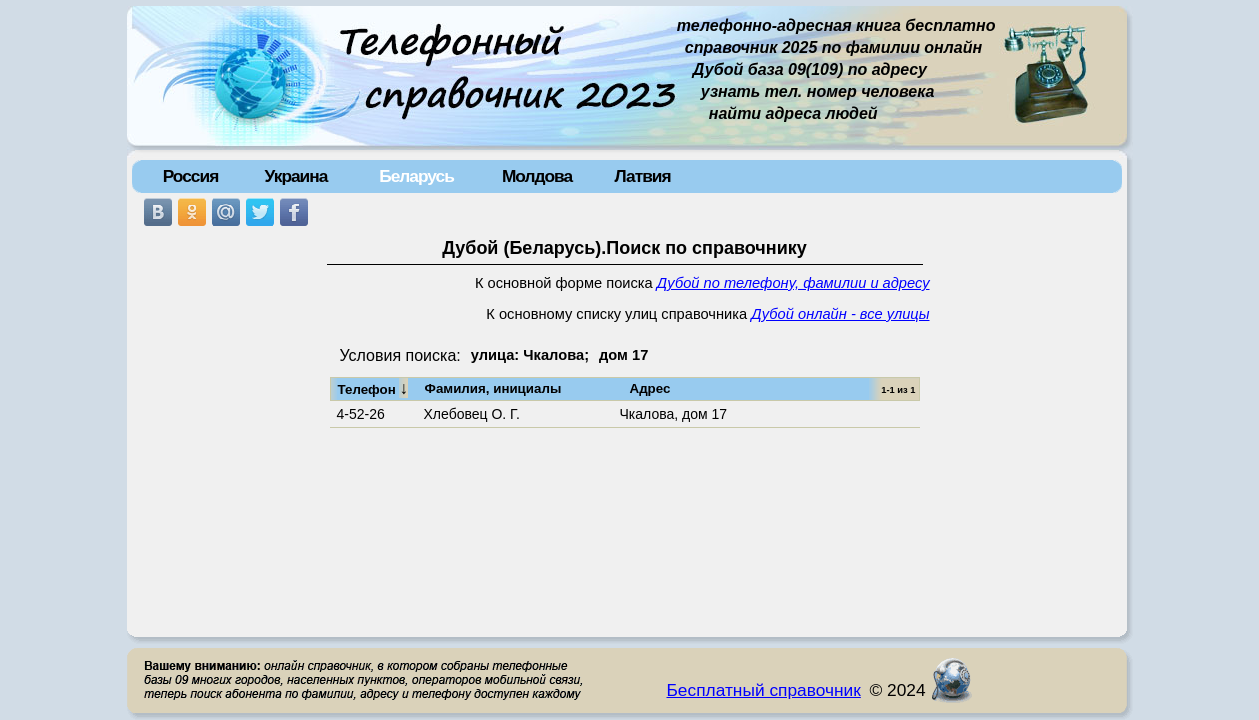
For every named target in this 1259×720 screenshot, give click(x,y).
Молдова (537, 176)
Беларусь (416, 176)
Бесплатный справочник (764, 690)
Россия (191, 176)
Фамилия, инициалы (493, 388)
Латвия (642, 176)
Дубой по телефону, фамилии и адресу (793, 283)
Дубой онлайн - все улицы (840, 314)
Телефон (373, 388)
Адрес (650, 388)
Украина (296, 176)
